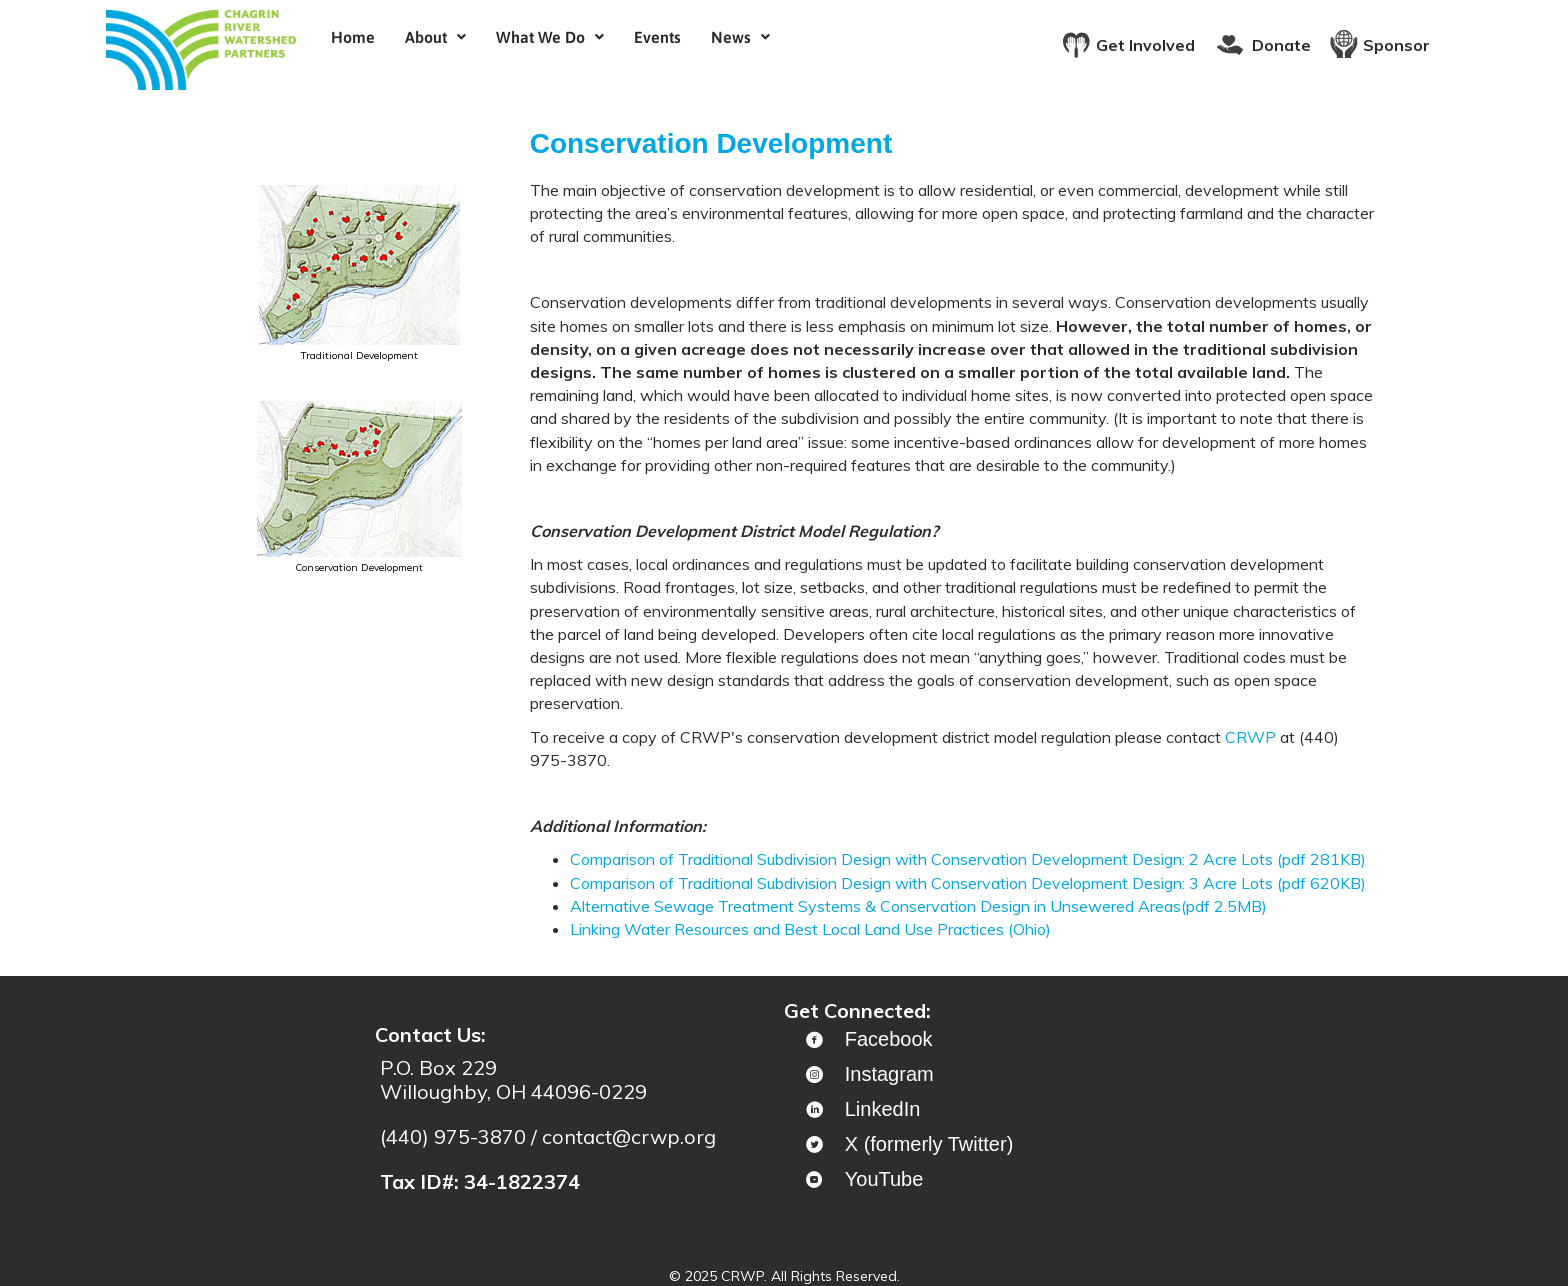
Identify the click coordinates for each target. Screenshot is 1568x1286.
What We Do (550, 37)
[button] (435, 37)
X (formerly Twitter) (929, 1144)
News (740, 37)
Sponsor (1396, 45)
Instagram (889, 1074)
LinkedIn (883, 1109)
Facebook (889, 1039)
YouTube (884, 1179)
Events (657, 37)
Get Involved (1145, 45)
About (435, 37)
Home (353, 37)
